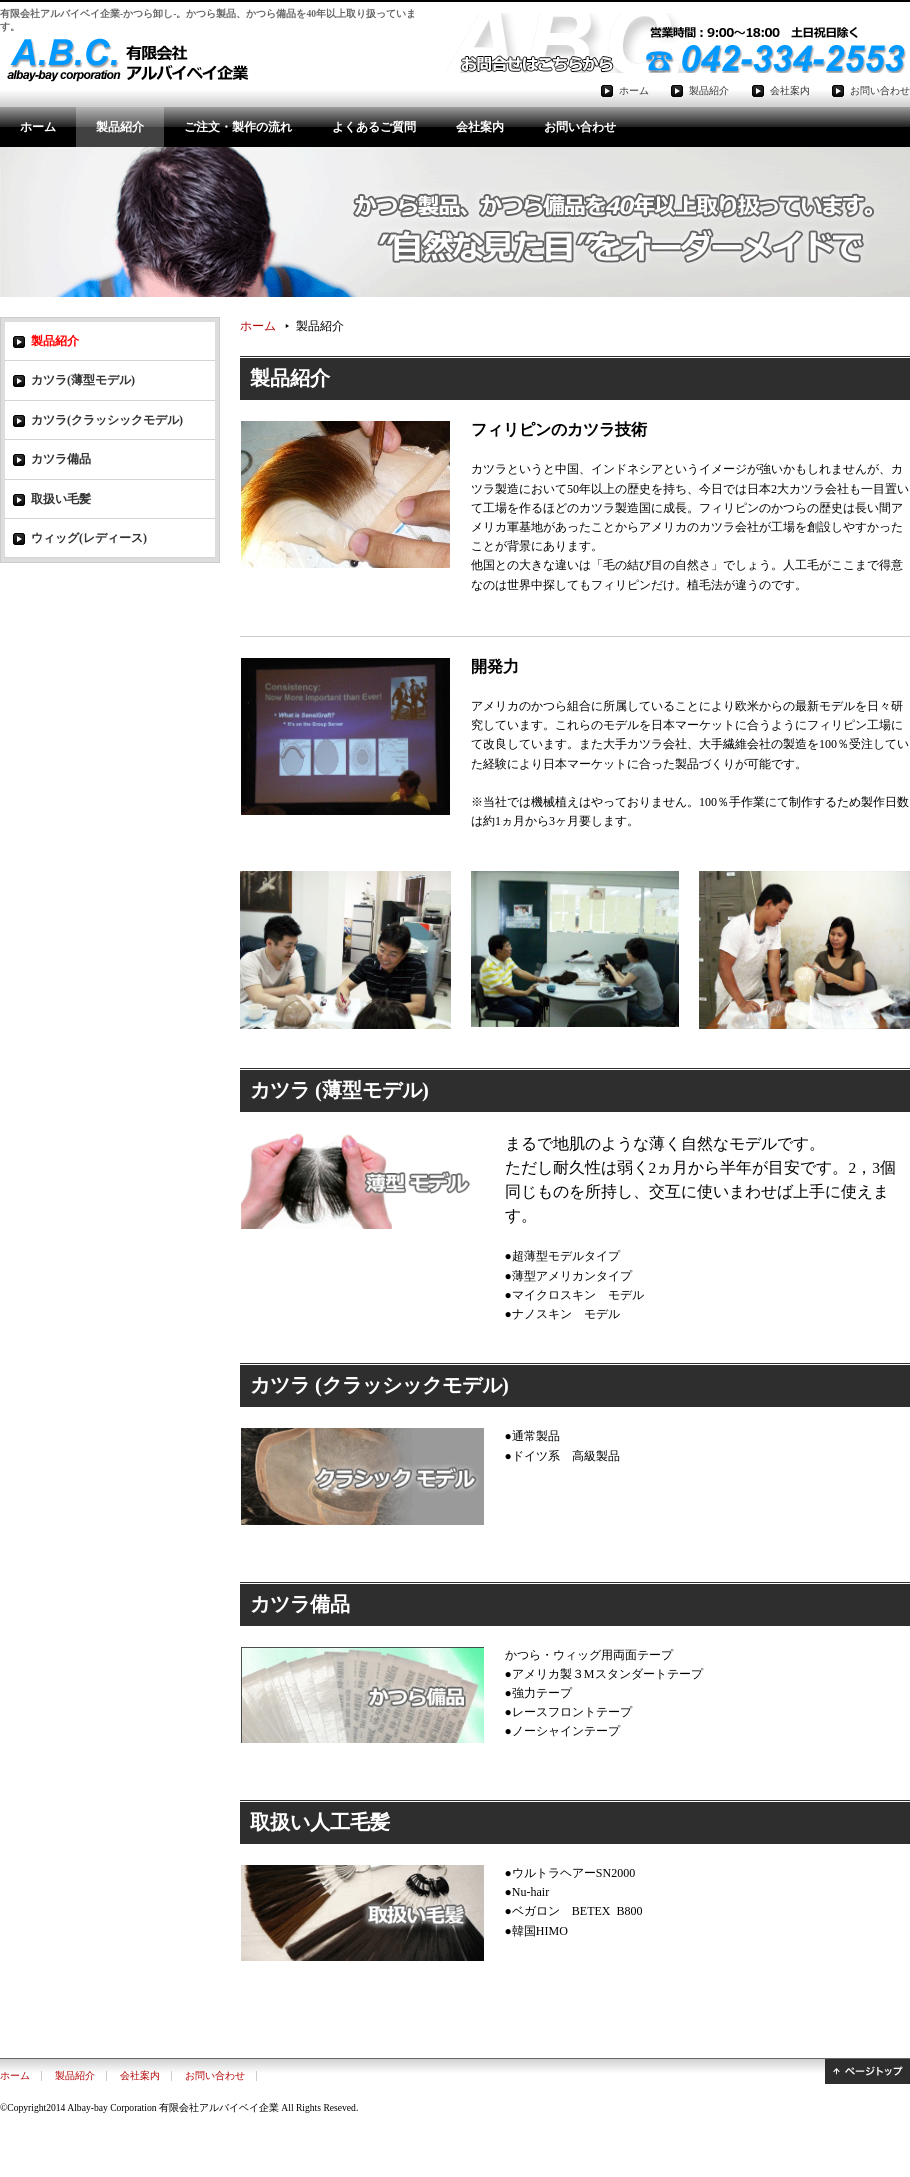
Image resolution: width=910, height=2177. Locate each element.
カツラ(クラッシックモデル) (107, 420)
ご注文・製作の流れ (238, 127)
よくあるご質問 (374, 127)
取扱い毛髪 (61, 499)
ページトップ (867, 2071)
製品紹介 (120, 127)
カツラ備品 (61, 459)
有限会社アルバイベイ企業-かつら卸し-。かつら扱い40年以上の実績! (125, 61)
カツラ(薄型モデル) (83, 380)
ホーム (38, 127)
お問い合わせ (580, 127)
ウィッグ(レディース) (89, 538)
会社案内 (480, 127)
